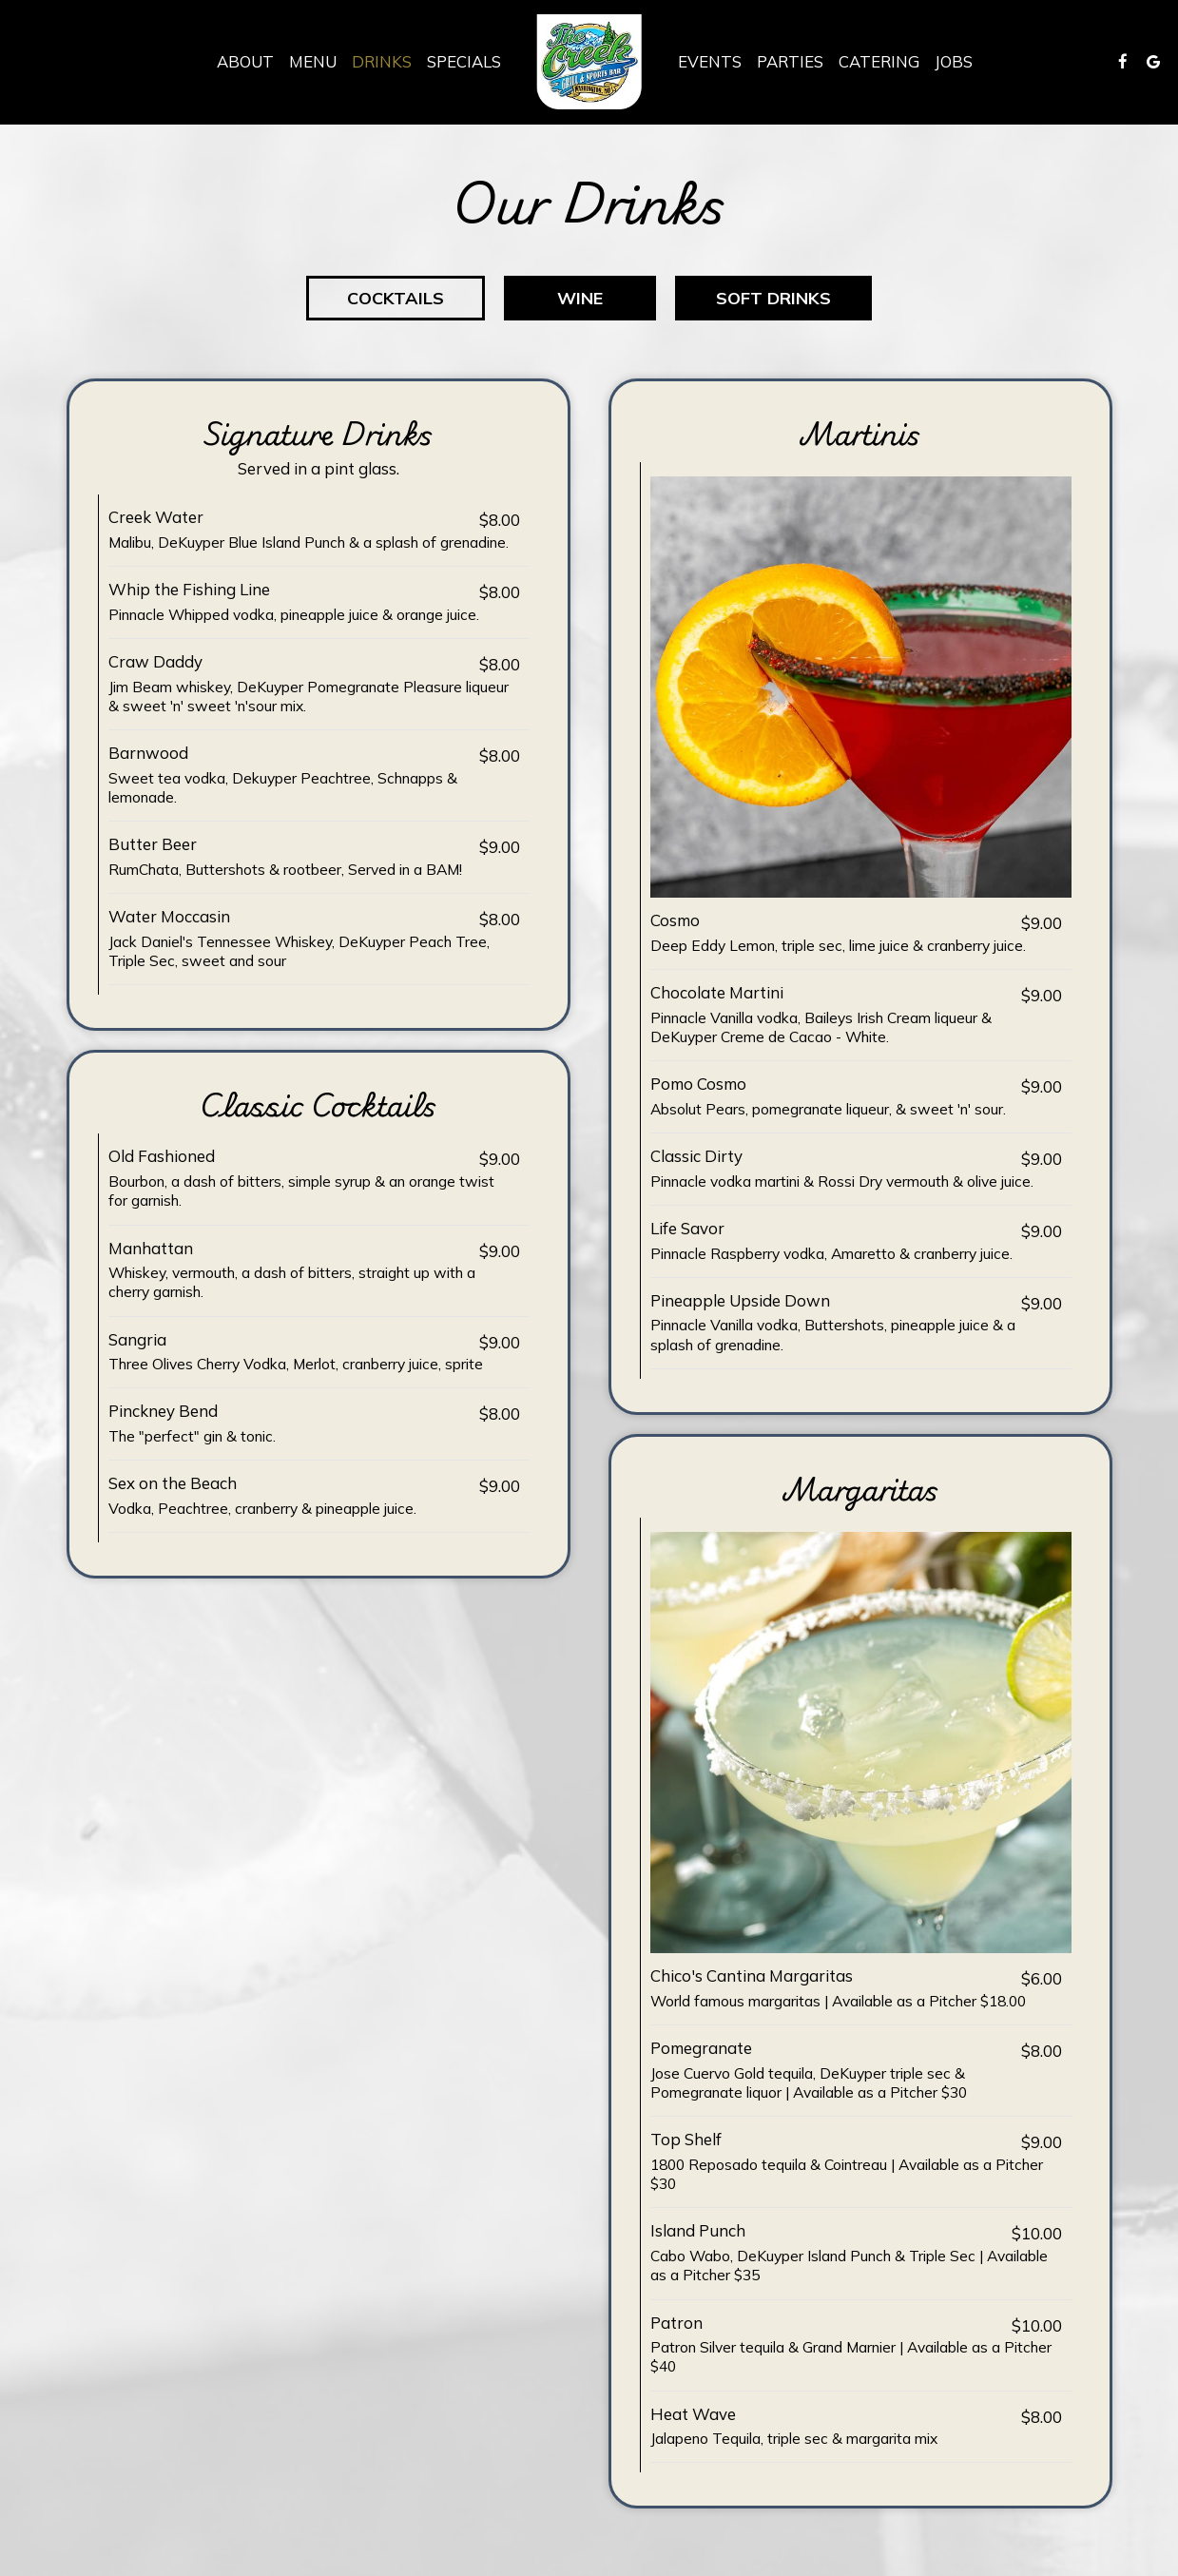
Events (710, 61)
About (245, 61)
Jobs (954, 61)
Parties (790, 61)
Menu (313, 61)
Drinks (382, 61)
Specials (464, 61)
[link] (589, 61)
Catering (879, 61)
